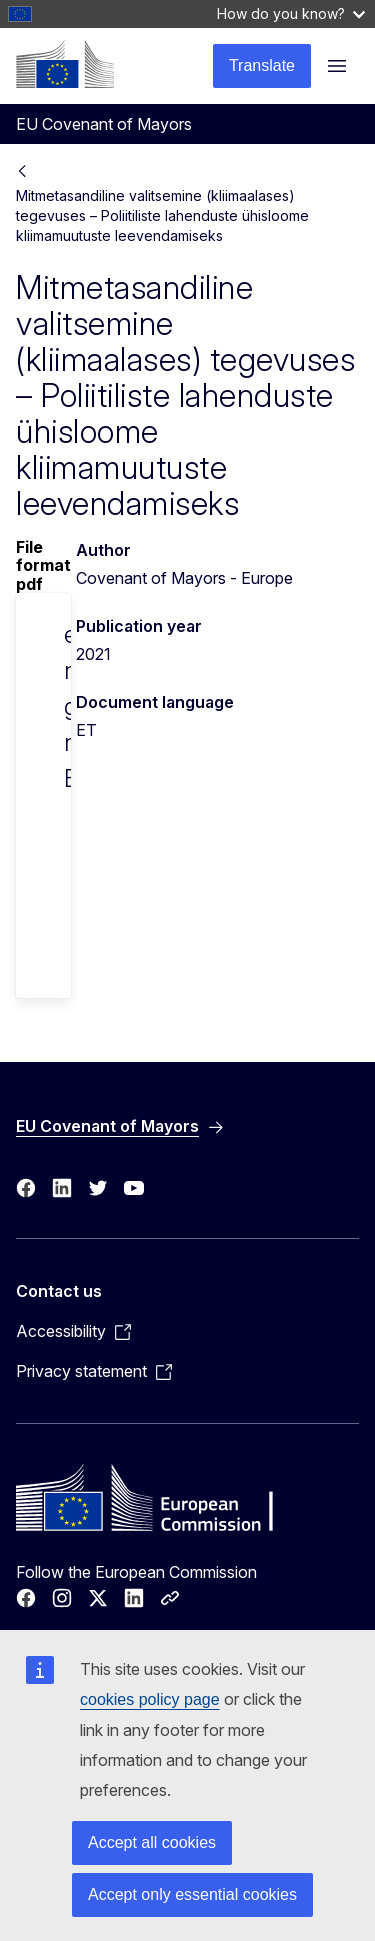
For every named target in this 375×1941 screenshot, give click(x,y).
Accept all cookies (152, 1842)
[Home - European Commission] (65, 64)
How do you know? (291, 13)
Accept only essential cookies (192, 1894)
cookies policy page (150, 1699)
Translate (262, 65)
